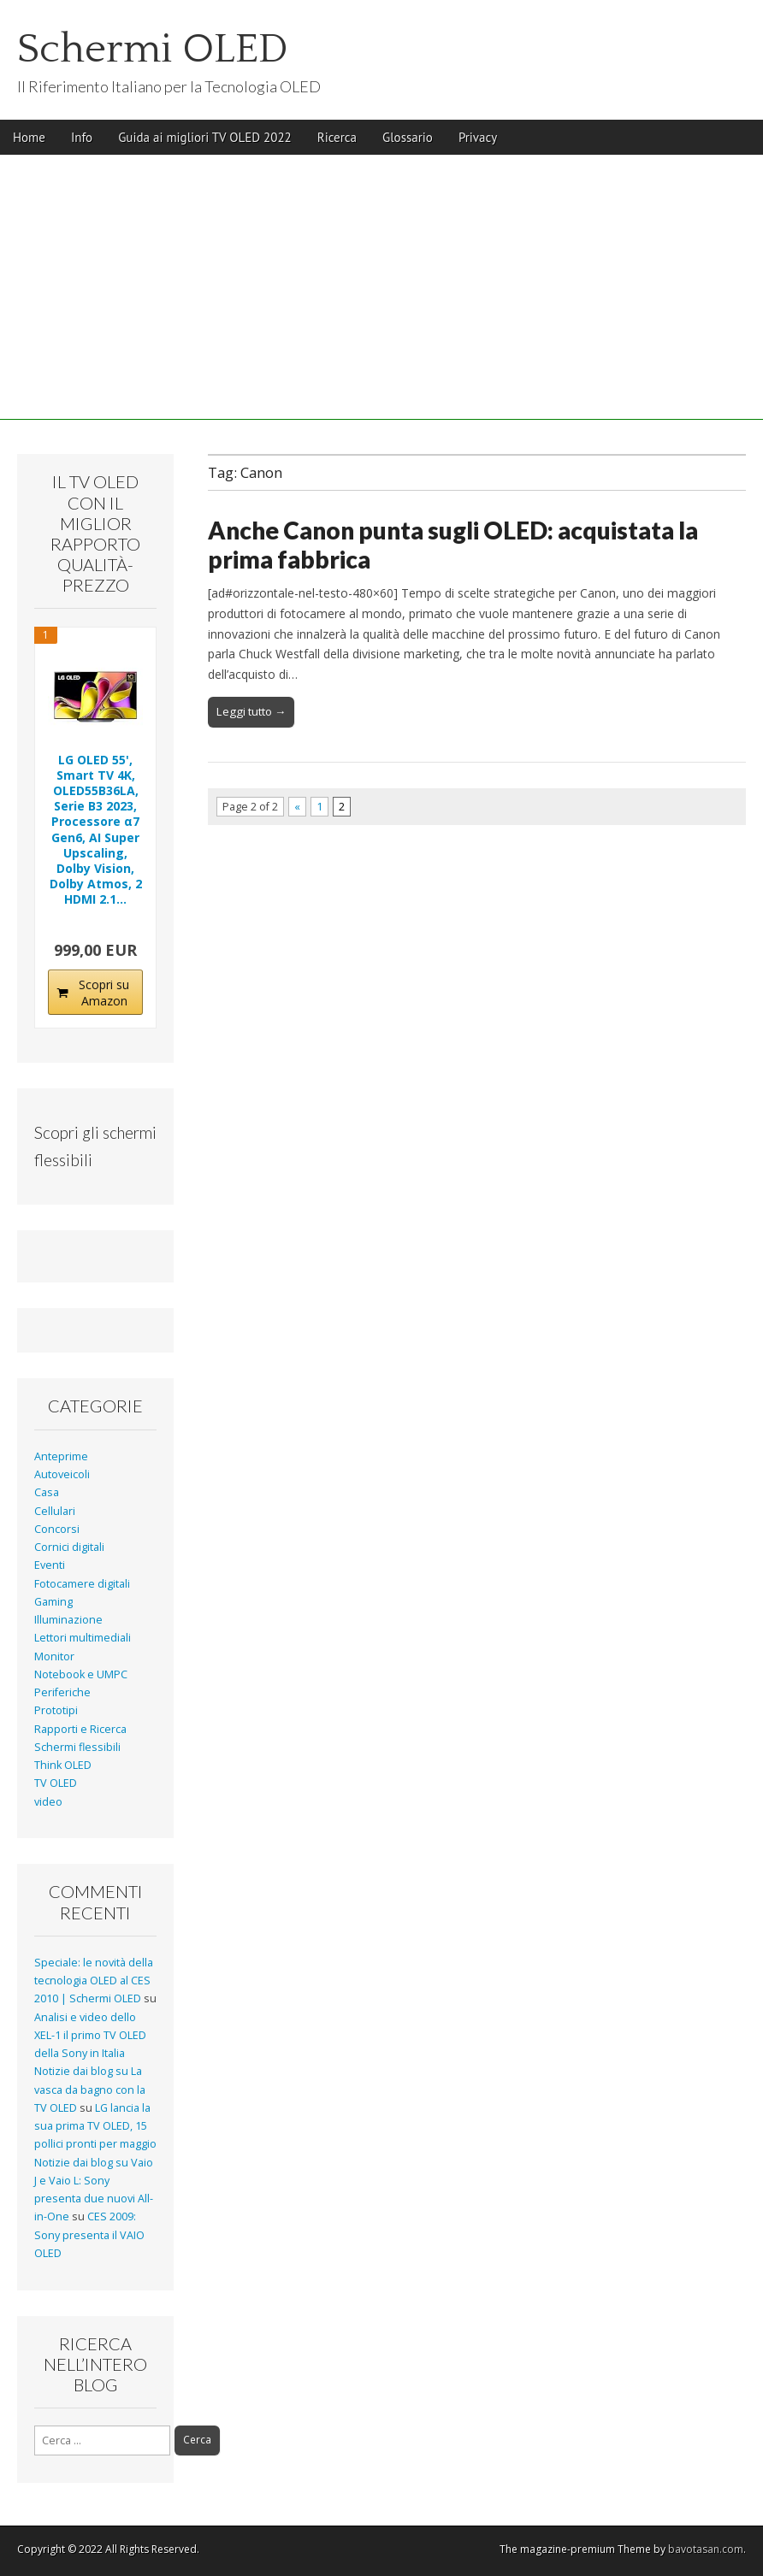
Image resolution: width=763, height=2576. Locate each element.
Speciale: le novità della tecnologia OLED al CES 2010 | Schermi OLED (93, 1981)
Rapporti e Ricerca (80, 1729)
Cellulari (54, 1511)
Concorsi (57, 1529)
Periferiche (62, 1692)
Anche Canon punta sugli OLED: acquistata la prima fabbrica (453, 545)
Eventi (49, 1565)
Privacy (477, 137)
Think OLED (63, 1765)
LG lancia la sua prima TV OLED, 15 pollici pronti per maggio (95, 2126)
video (48, 1802)
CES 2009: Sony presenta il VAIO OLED (89, 2235)
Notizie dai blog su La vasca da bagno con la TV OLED (89, 2089)
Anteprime (61, 1456)
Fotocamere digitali (82, 1584)
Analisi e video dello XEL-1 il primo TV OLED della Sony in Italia (90, 2035)
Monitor (54, 1656)
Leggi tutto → (251, 711)
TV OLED (55, 1783)
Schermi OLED (152, 49)
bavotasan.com (705, 2549)
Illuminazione (68, 1619)
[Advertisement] (381, 300)
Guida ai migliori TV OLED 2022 (205, 137)
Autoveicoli (62, 1474)
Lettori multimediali (82, 1637)
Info (81, 137)
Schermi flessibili (77, 1747)
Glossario (407, 137)
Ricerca (337, 137)
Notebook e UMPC (80, 1674)
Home (29, 137)
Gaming (53, 1602)
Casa (46, 1492)
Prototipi (56, 1710)
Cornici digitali (69, 1547)
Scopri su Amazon (104, 992)
